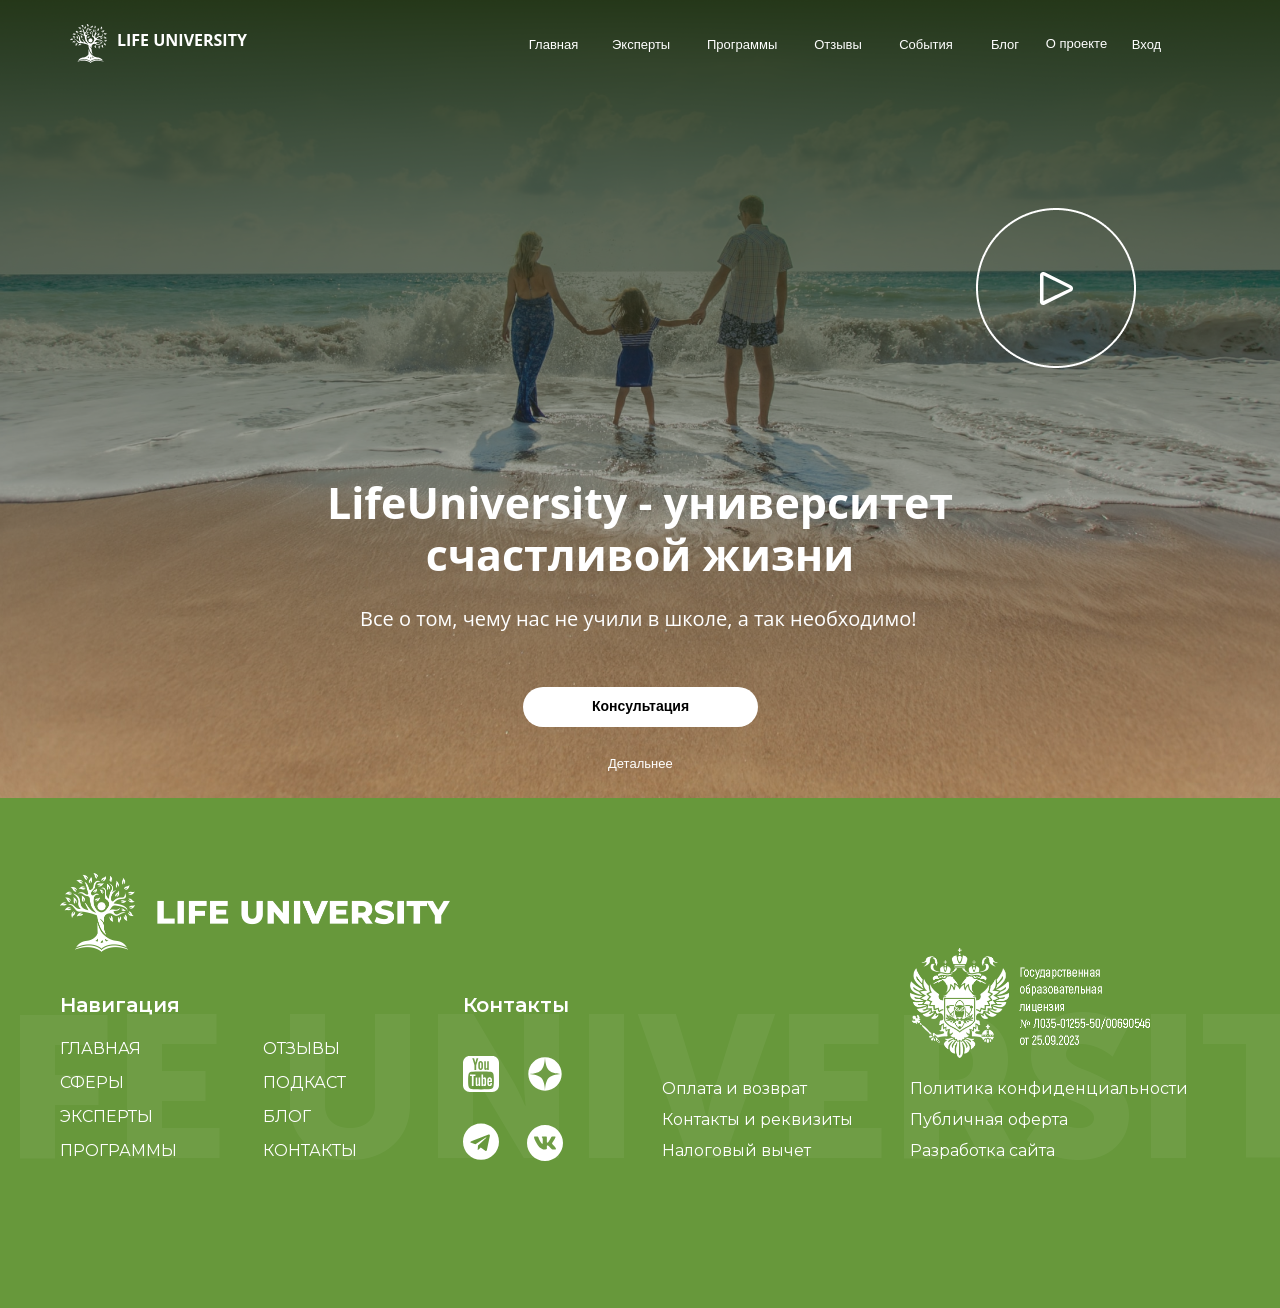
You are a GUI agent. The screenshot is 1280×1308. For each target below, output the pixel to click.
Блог (1005, 44)
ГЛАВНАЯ (100, 1048)
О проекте (1076, 43)
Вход (1146, 44)
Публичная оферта (989, 1119)
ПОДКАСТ (304, 1082)
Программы (742, 44)
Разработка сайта (982, 1150)
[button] (1030, 1003)
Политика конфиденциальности (1049, 1088)
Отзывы (838, 44)
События (926, 44)
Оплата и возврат (734, 1088)
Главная (553, 44)
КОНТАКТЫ (310, 1150)
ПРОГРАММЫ (118, 1150)
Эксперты (641, 44)
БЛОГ (287, 1116)
